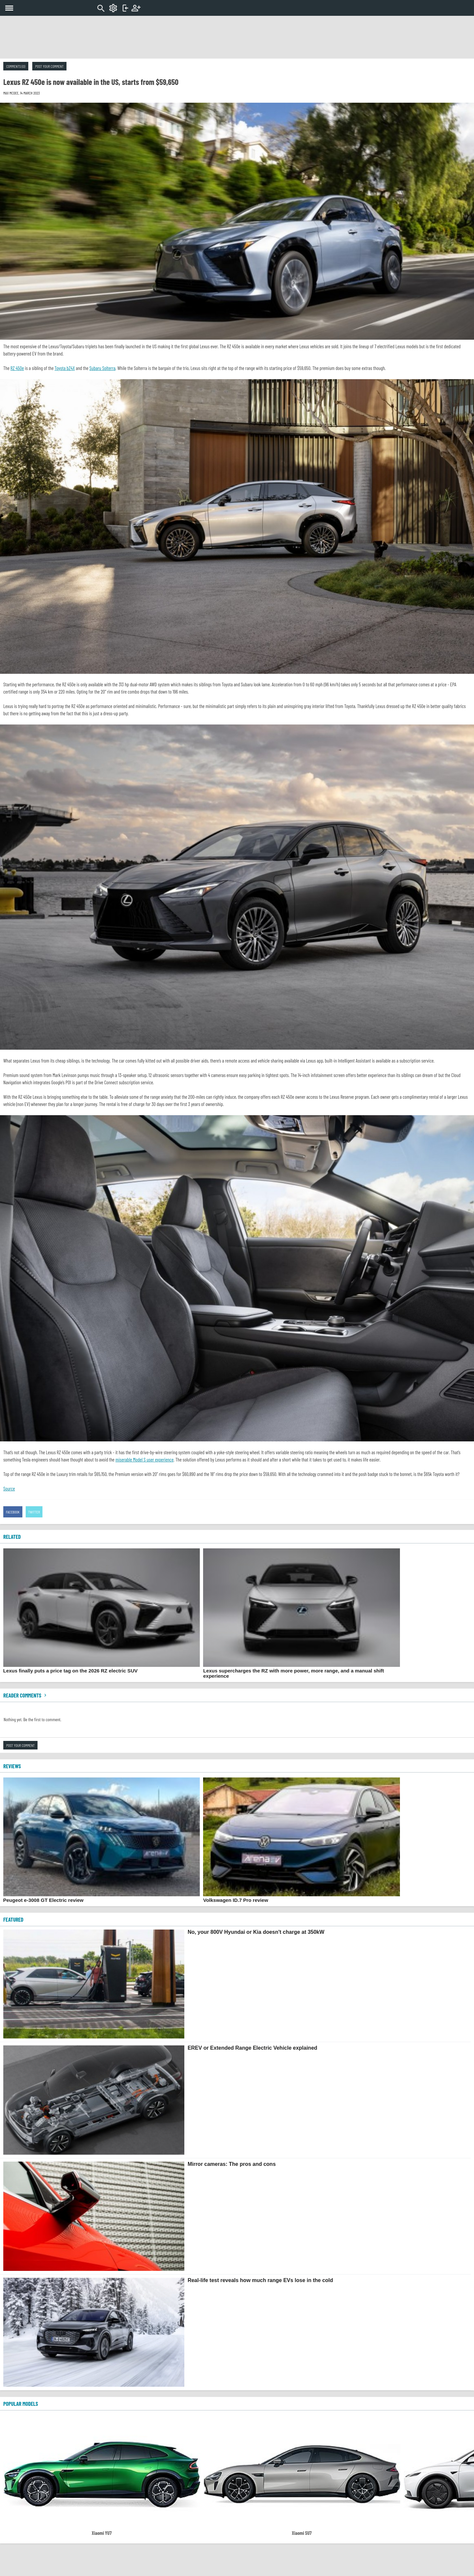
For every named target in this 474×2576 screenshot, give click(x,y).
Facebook (13, 1512)
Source (9, 1488)
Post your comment (49, 66)
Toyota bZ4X (65, 368)
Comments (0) (15, 66)
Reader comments (25, 1695)
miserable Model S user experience (144, 1459)
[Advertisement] (237, 37)
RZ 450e (17, 368)
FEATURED (13, 1919)
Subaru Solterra (103, 368)
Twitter (34, 1512)
